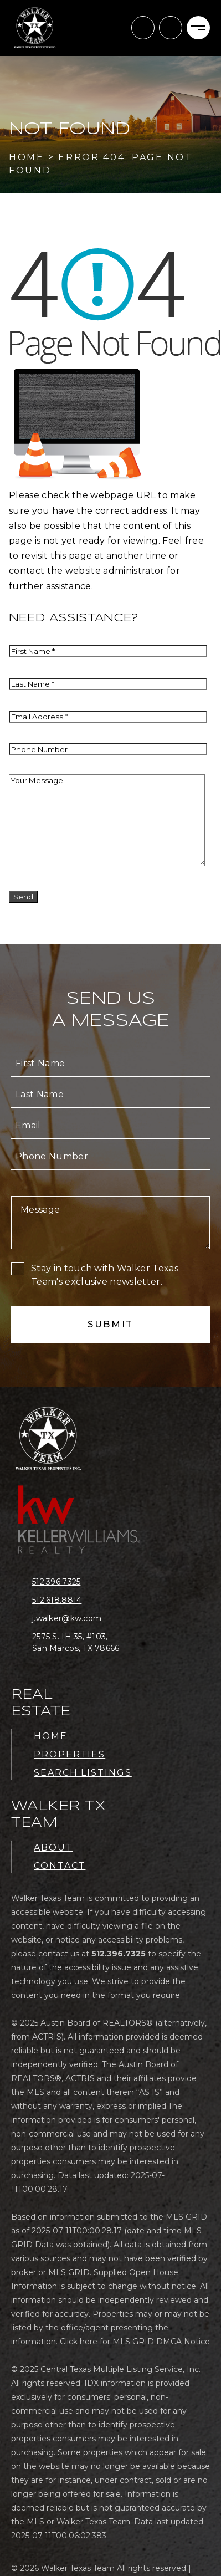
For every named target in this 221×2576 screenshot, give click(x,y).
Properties (69, 1754)
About (53, 1847)
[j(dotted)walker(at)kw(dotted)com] (143, 27)
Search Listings (83, 1772)
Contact (59, 1866)
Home (51, 1736)
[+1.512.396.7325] (170, 27)
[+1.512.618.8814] (84, 1600)
